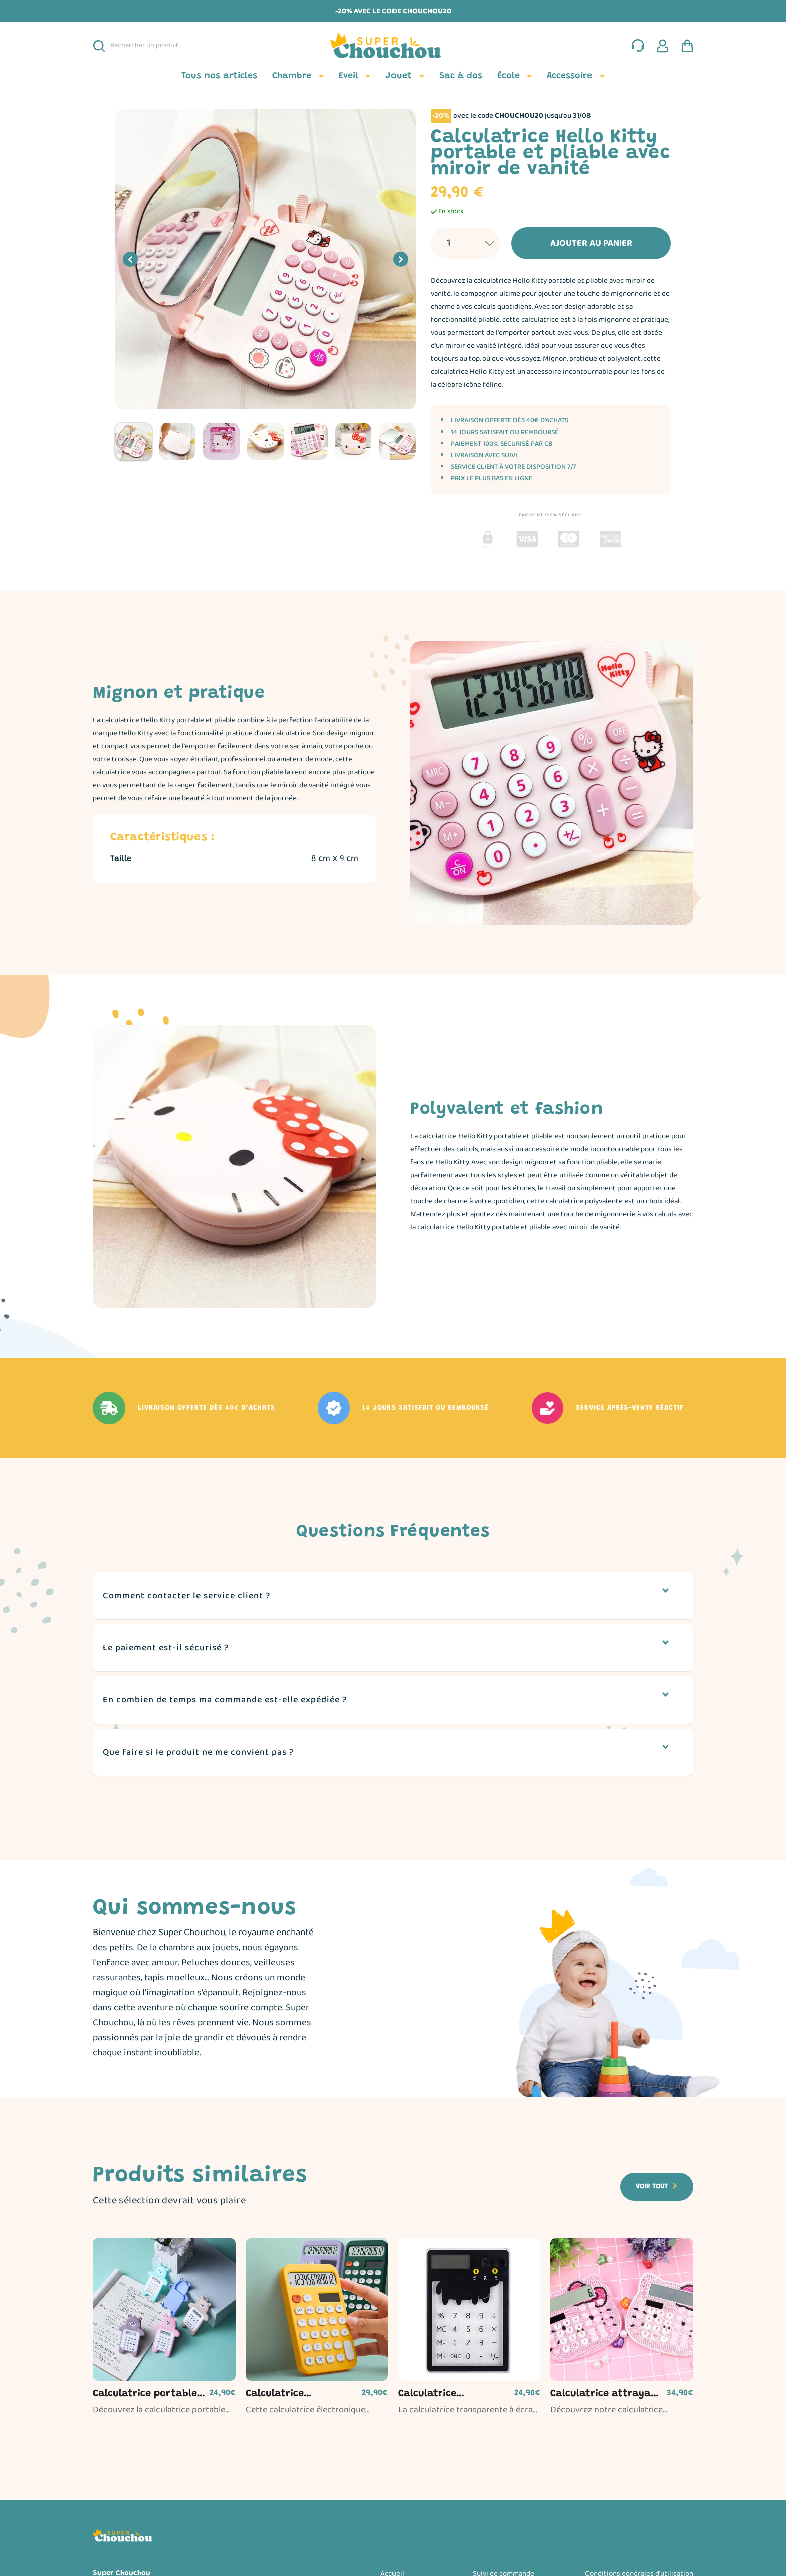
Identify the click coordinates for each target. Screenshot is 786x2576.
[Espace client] (663, 46)
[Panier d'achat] (687, 46)
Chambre (291, 76)
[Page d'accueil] (393, 45)
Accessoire (569, 76)
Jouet (398, 76)
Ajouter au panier (574, 243)
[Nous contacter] (638, 46)
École (508, 76)
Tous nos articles (219, 76)
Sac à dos (460, 76)
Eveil (348, 76)
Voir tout (652, 2186)
